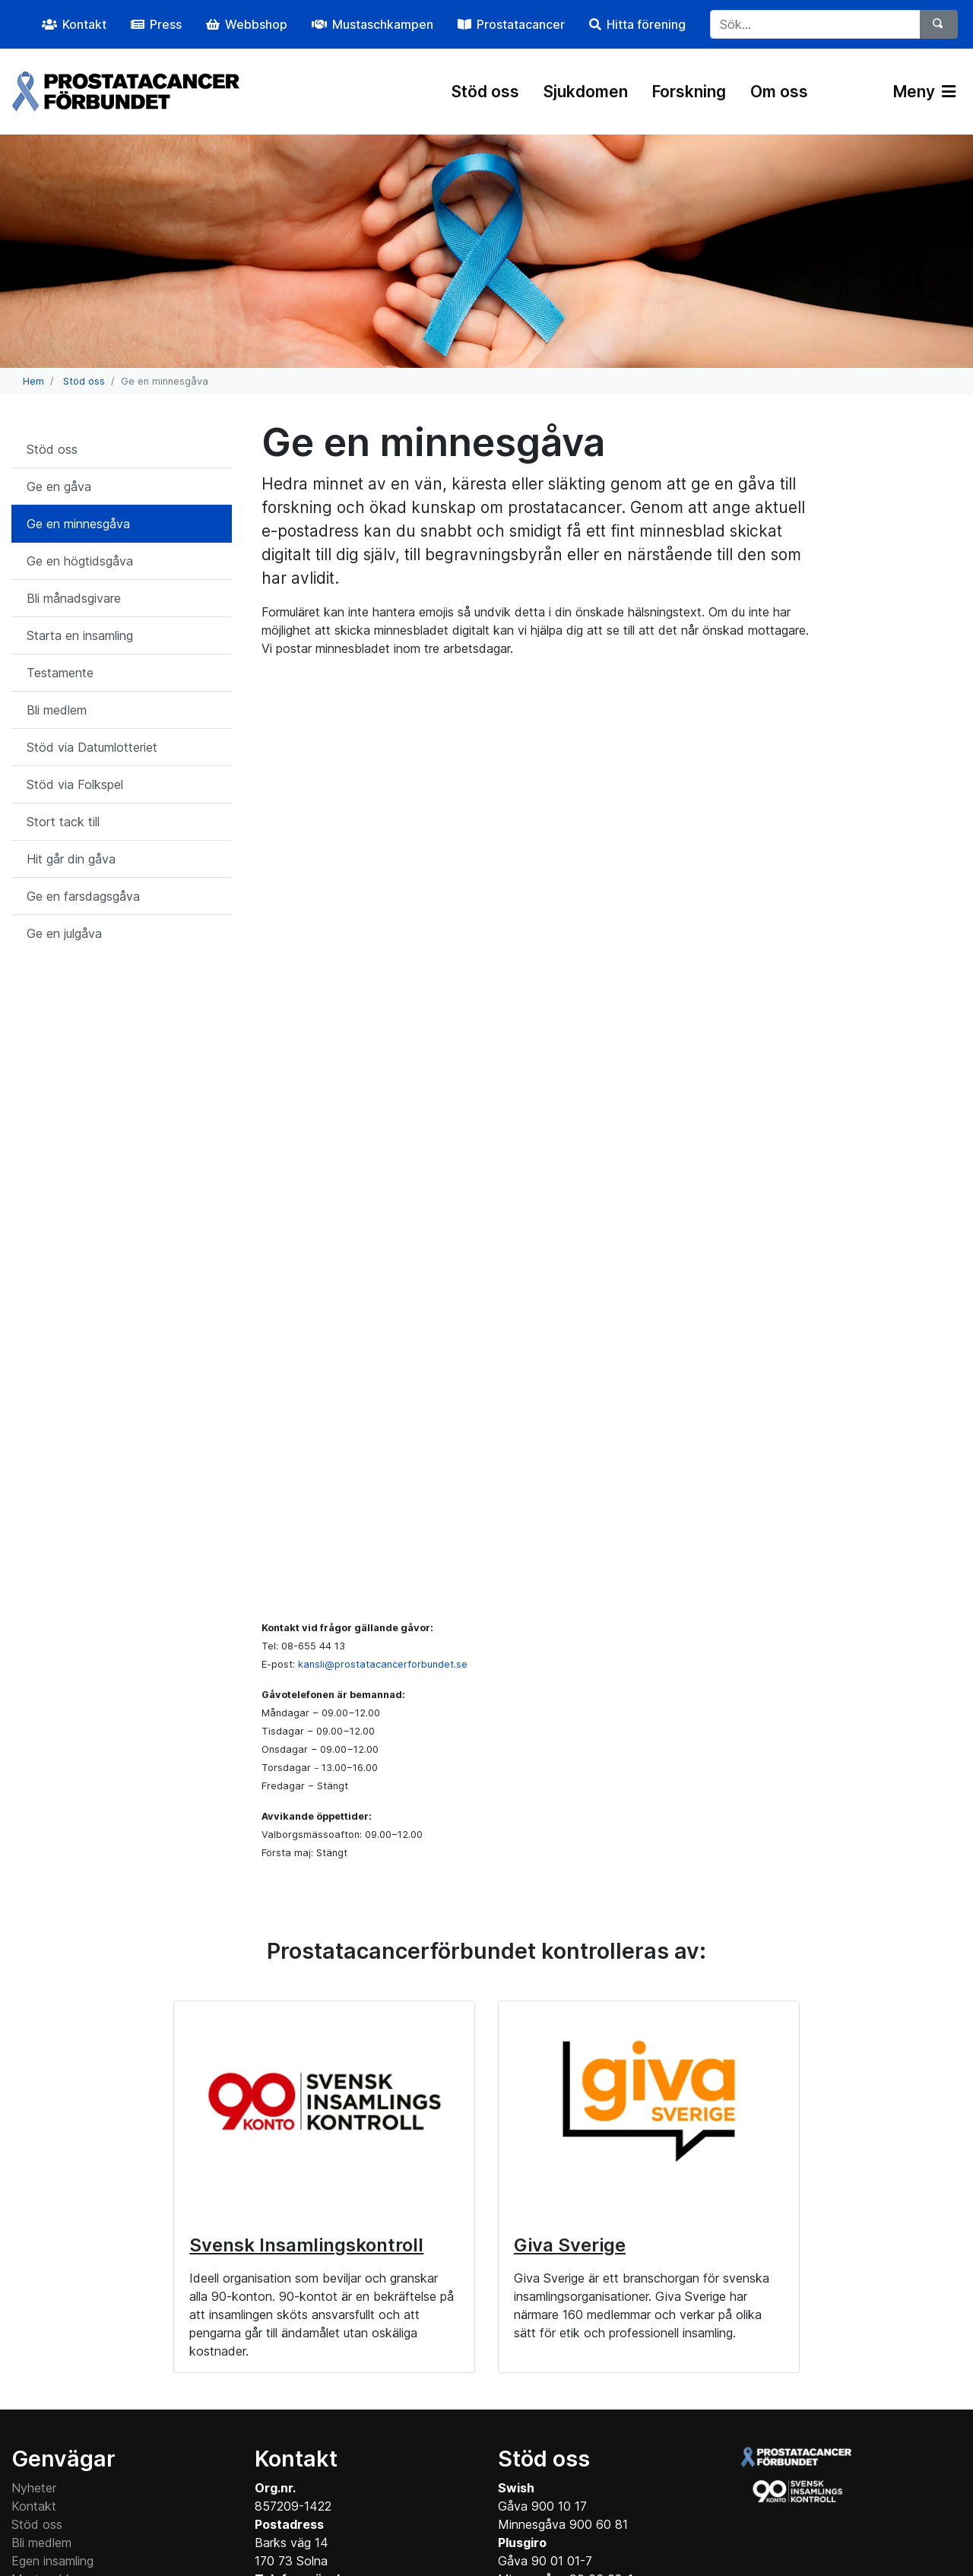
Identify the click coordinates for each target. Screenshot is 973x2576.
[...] (815, 24)
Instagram (451, 2500)
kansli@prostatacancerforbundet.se (382, 1427)
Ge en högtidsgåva (80, 561)
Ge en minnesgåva (78, 523)
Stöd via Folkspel (75, 784)
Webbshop (41, 2360)
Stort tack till (63, 821)
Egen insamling (52, 2323)
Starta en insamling (80, 635)
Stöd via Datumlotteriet (92, 747)
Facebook (360, 2500)
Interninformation (59, 2469)
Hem (33, 381)
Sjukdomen (586, 91)
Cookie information (64, 2433)
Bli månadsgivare (74, 598)
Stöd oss (485, 91)
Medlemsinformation (68, 2451)
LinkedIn (624, 2500)
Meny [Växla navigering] (924, 91)
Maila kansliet (293, 2469)
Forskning (689, 91)
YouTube (541, 2500)
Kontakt (33, 2269)
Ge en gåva (59, 486)
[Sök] (939, 24)
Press (27, 2378)
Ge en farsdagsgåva (83, 896)
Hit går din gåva (71, 859)
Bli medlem (57, 710)
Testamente (60, 672)
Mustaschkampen (60, 2341)
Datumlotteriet (51, 2396)
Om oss (779, 91)
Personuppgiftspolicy (69, 2414)
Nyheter (33, 2250)
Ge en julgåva (64, 933)
